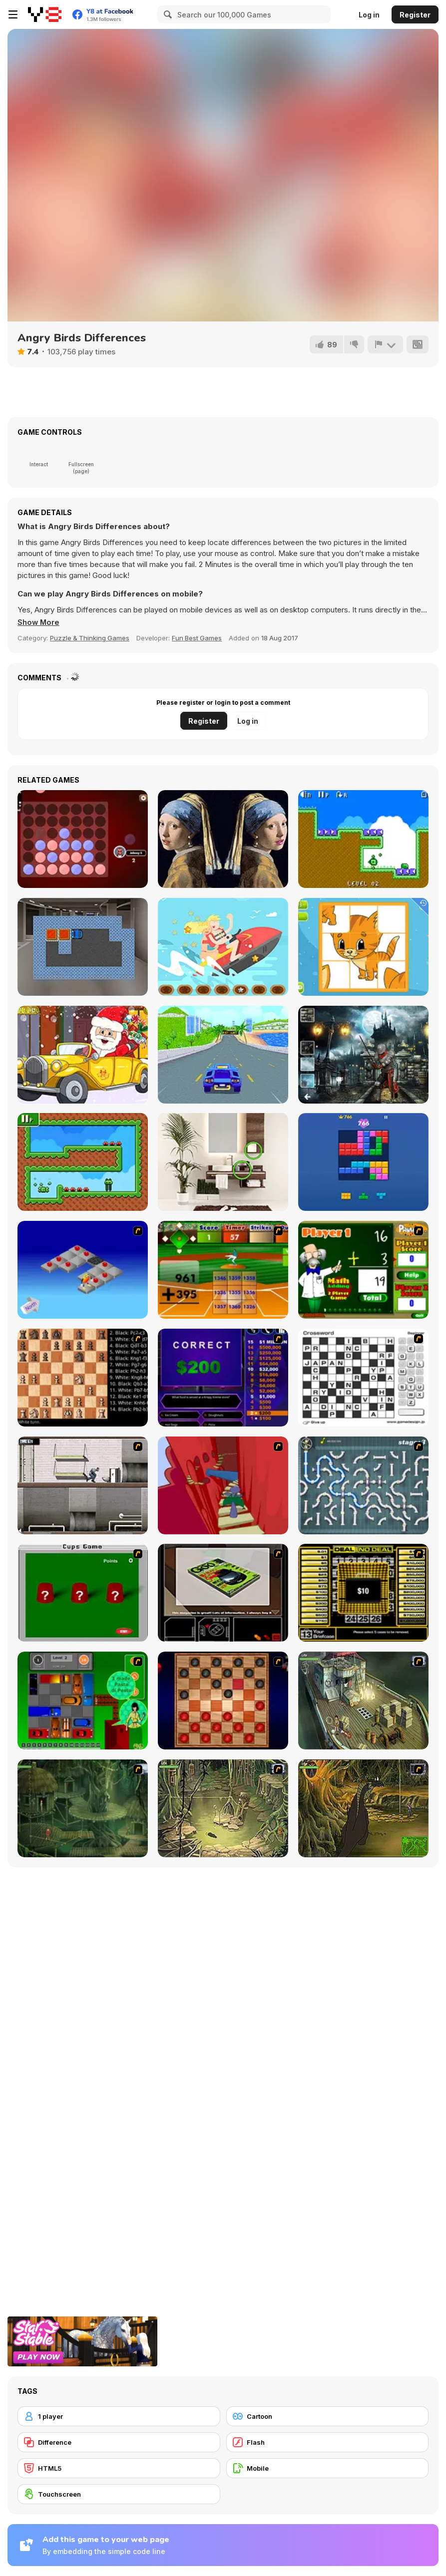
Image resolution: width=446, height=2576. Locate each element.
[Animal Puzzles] (363, 947)
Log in (369, 14)
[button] (38, 622)
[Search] (166, 14)
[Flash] (327, 2442)
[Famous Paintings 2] (223, 839)
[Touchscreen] (118, 2494)
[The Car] (223, 1593)
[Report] (385, 344)
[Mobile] (327, 2468)
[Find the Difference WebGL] (223, 1162)
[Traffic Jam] (82, 1700)
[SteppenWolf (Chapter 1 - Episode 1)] (363, 1700)
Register (415, 14)
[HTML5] (118, 2468)
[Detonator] (82, 1270)
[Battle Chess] (82, 1378)
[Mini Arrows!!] (363, 839)
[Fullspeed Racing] (223, 1055)
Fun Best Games (197, 638)
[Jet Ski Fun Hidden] (223, 947)
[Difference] (118, 2442)
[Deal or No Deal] (363, 1593)
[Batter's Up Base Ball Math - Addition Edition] (223, 1270)
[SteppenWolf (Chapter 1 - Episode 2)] (82, 1808)
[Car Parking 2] (82, 947)
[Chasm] (223, 1485)
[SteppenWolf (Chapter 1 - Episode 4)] (363, 1808)
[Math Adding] (363, 1270)
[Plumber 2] (363, 1485)
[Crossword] (363, 1378)
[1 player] (118, 2416)
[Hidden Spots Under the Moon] (363, 1055)
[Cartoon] (327, 2416)
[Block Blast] (363, 1162)
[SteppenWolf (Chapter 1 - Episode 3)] (223, 1808)
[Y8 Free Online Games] (44, 14)
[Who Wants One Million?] (223, 1378)
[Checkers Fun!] (223, 1700)
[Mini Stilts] (82, 1162)
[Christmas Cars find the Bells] (82, 1055)
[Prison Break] (82, 1485)
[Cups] (82, 1593)
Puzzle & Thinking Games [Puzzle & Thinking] (89, 638)
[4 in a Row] (82, 839)
